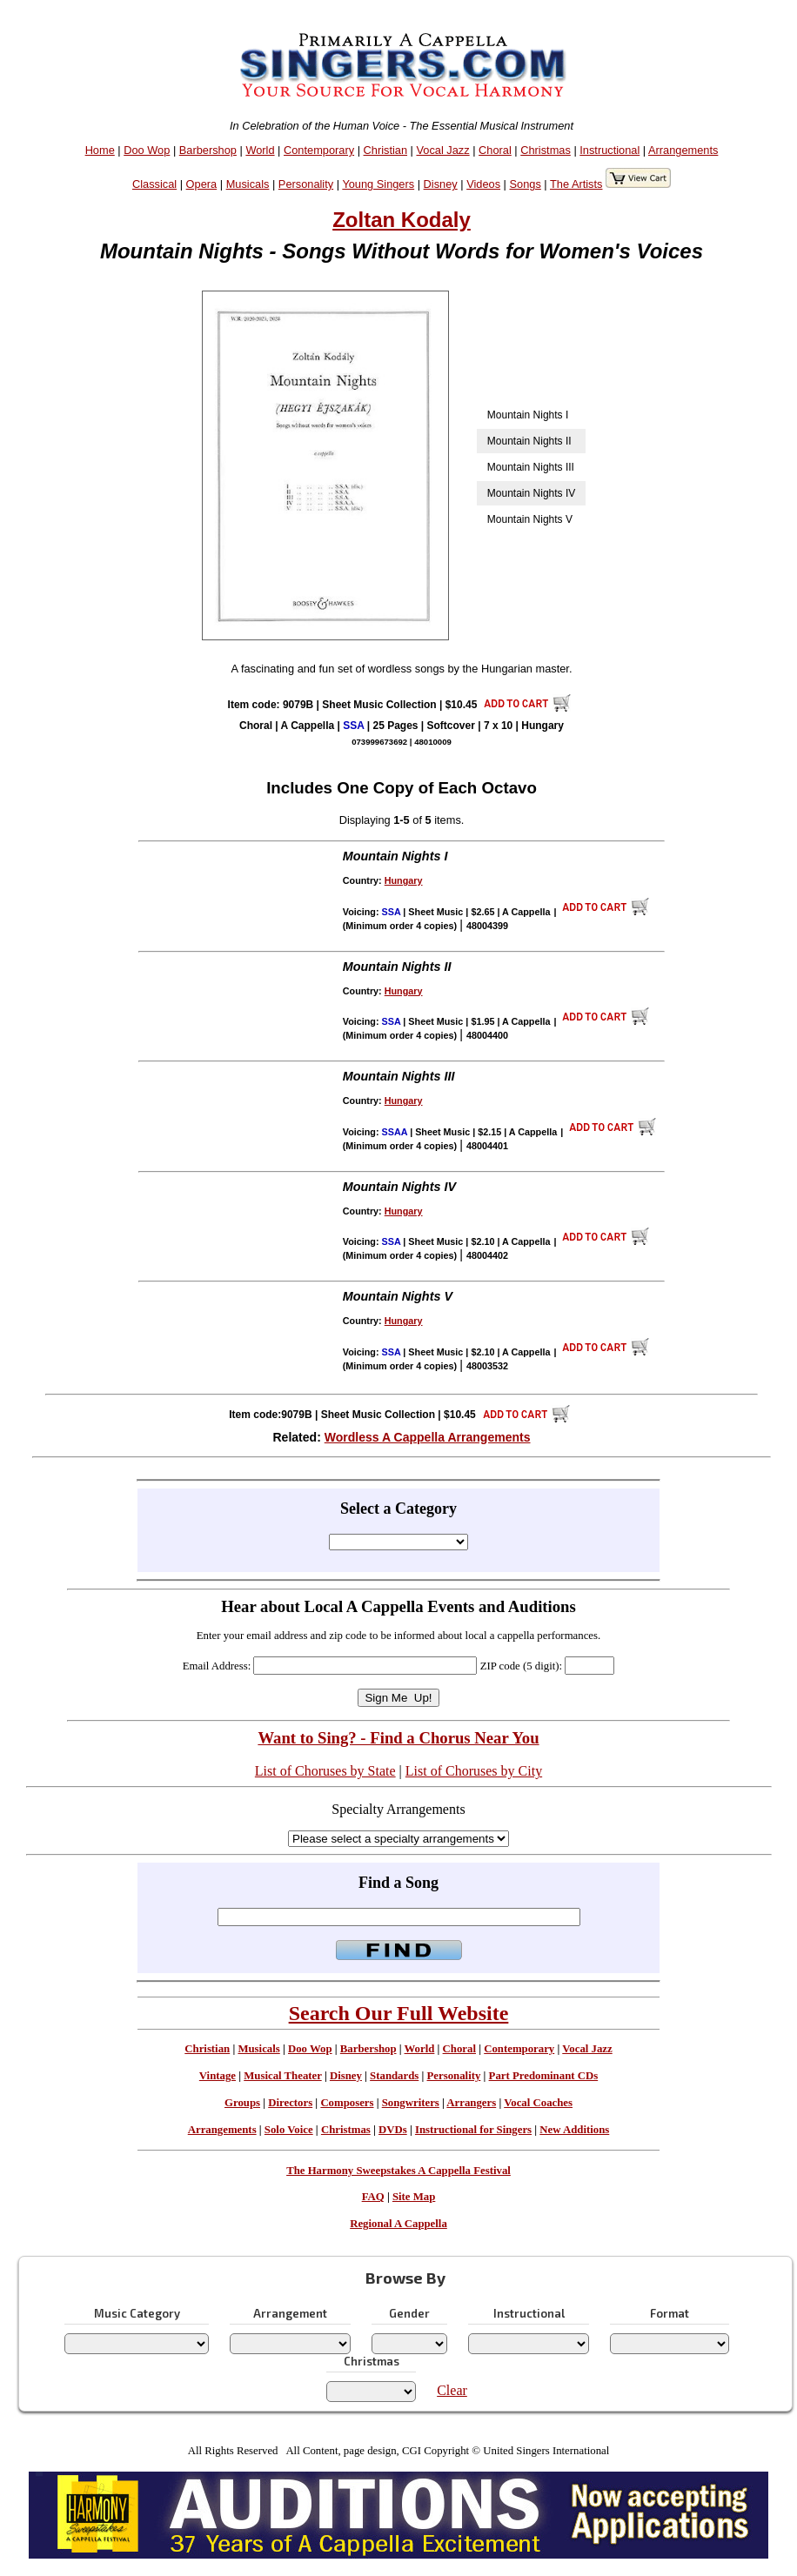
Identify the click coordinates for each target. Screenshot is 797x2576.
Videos (483, 184)
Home (100, 150)
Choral (495, 150)
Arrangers (471, 2103)
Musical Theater (282, 2076)
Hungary (404, 880)
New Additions (574, 2130)
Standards (394, 2076)
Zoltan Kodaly (401, 219)
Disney (441, 184)
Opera (202, 184)
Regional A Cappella (398, 2224)
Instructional (609, 150)
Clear (452, 2390)
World (259, 150)
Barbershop (208, 150)
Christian (386, 150)
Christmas (545, 150)
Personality (305, 184)
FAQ (373, 2197)
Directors (290, 2103)
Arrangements (683, 150)
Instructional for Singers (473, 2130)
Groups (242, 2103)
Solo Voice (289, 2130)
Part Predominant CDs (544, 2076)
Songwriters (410, 2103)
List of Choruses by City (473, 1770)
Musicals (248, 184)
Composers (346, 2103)
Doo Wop (147, 150)
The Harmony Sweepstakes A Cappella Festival (398, 2171)
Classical (154, 184)
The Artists (576, 184)
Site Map (413, 2197)
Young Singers (378, 184)
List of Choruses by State (325, 1770)
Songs (525, 184)
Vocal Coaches (538, 2103)
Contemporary (319, 150)
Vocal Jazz (442, 150)
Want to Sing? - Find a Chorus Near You (398, 1738)
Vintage (217, 2076)
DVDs (392, 2130)
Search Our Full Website (399, 2013)
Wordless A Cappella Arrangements (428, 1437)
